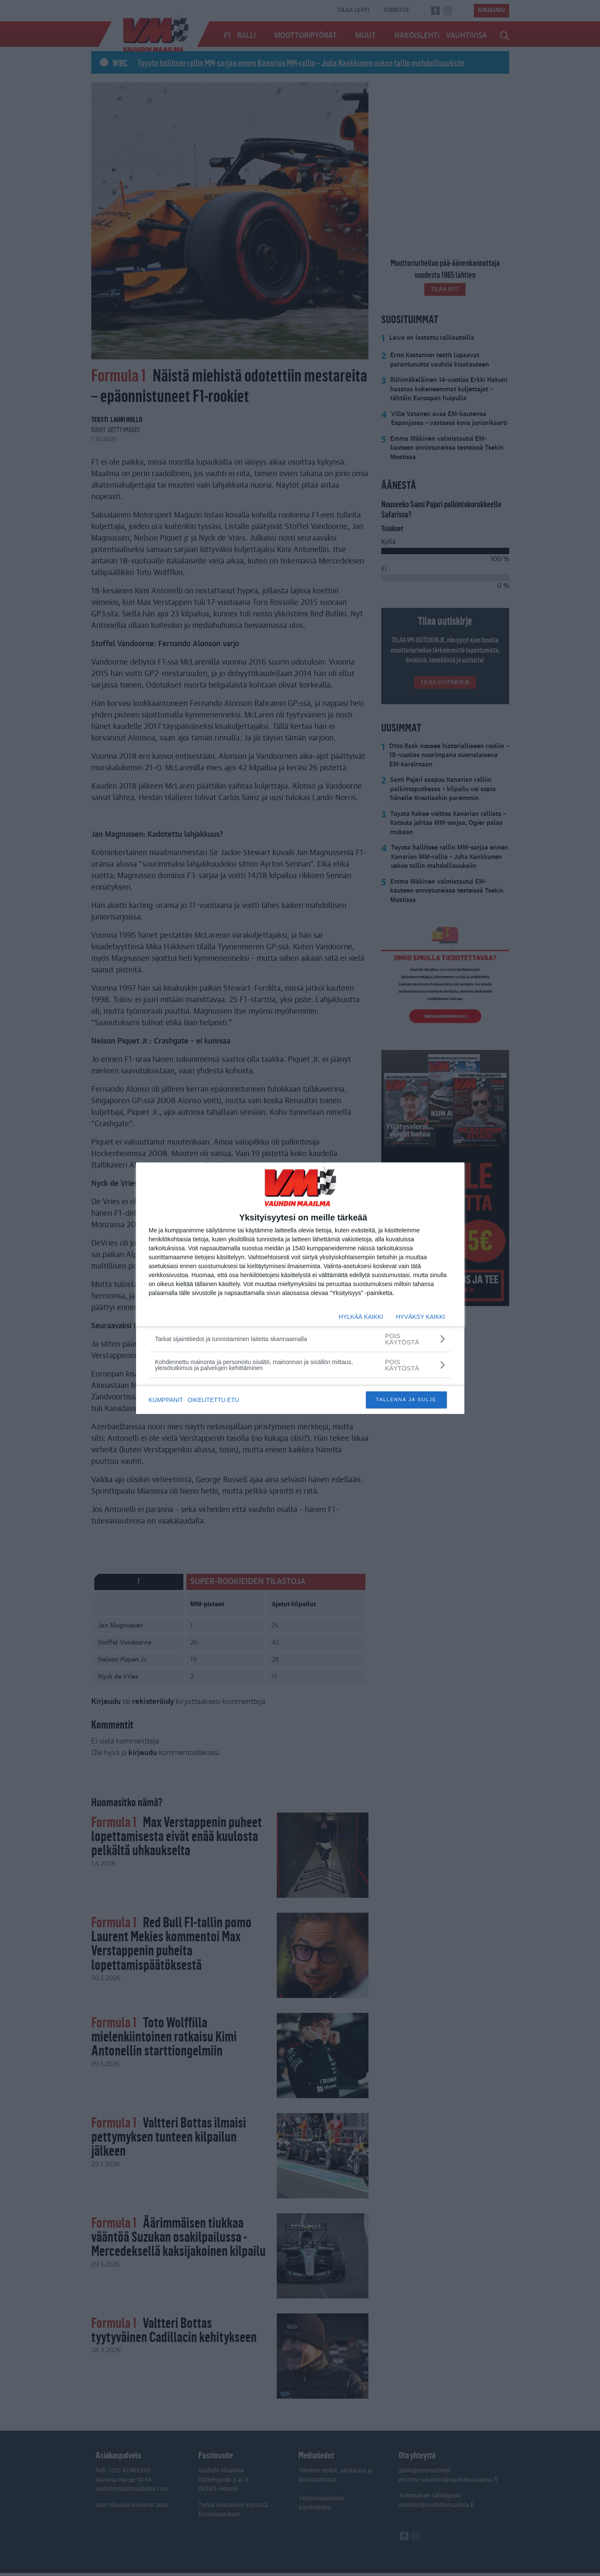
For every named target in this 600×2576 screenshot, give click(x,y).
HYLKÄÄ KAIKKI (361, 1316)
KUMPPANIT (166, 1399)
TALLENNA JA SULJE (406, 1399)
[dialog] (300, 1288)
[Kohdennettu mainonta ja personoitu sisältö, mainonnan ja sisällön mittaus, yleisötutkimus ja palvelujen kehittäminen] (300, 1365)
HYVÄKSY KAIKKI (420, 1316)
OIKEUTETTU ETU (215, 1399)
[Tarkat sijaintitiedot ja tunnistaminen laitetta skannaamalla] (300, 1339)
